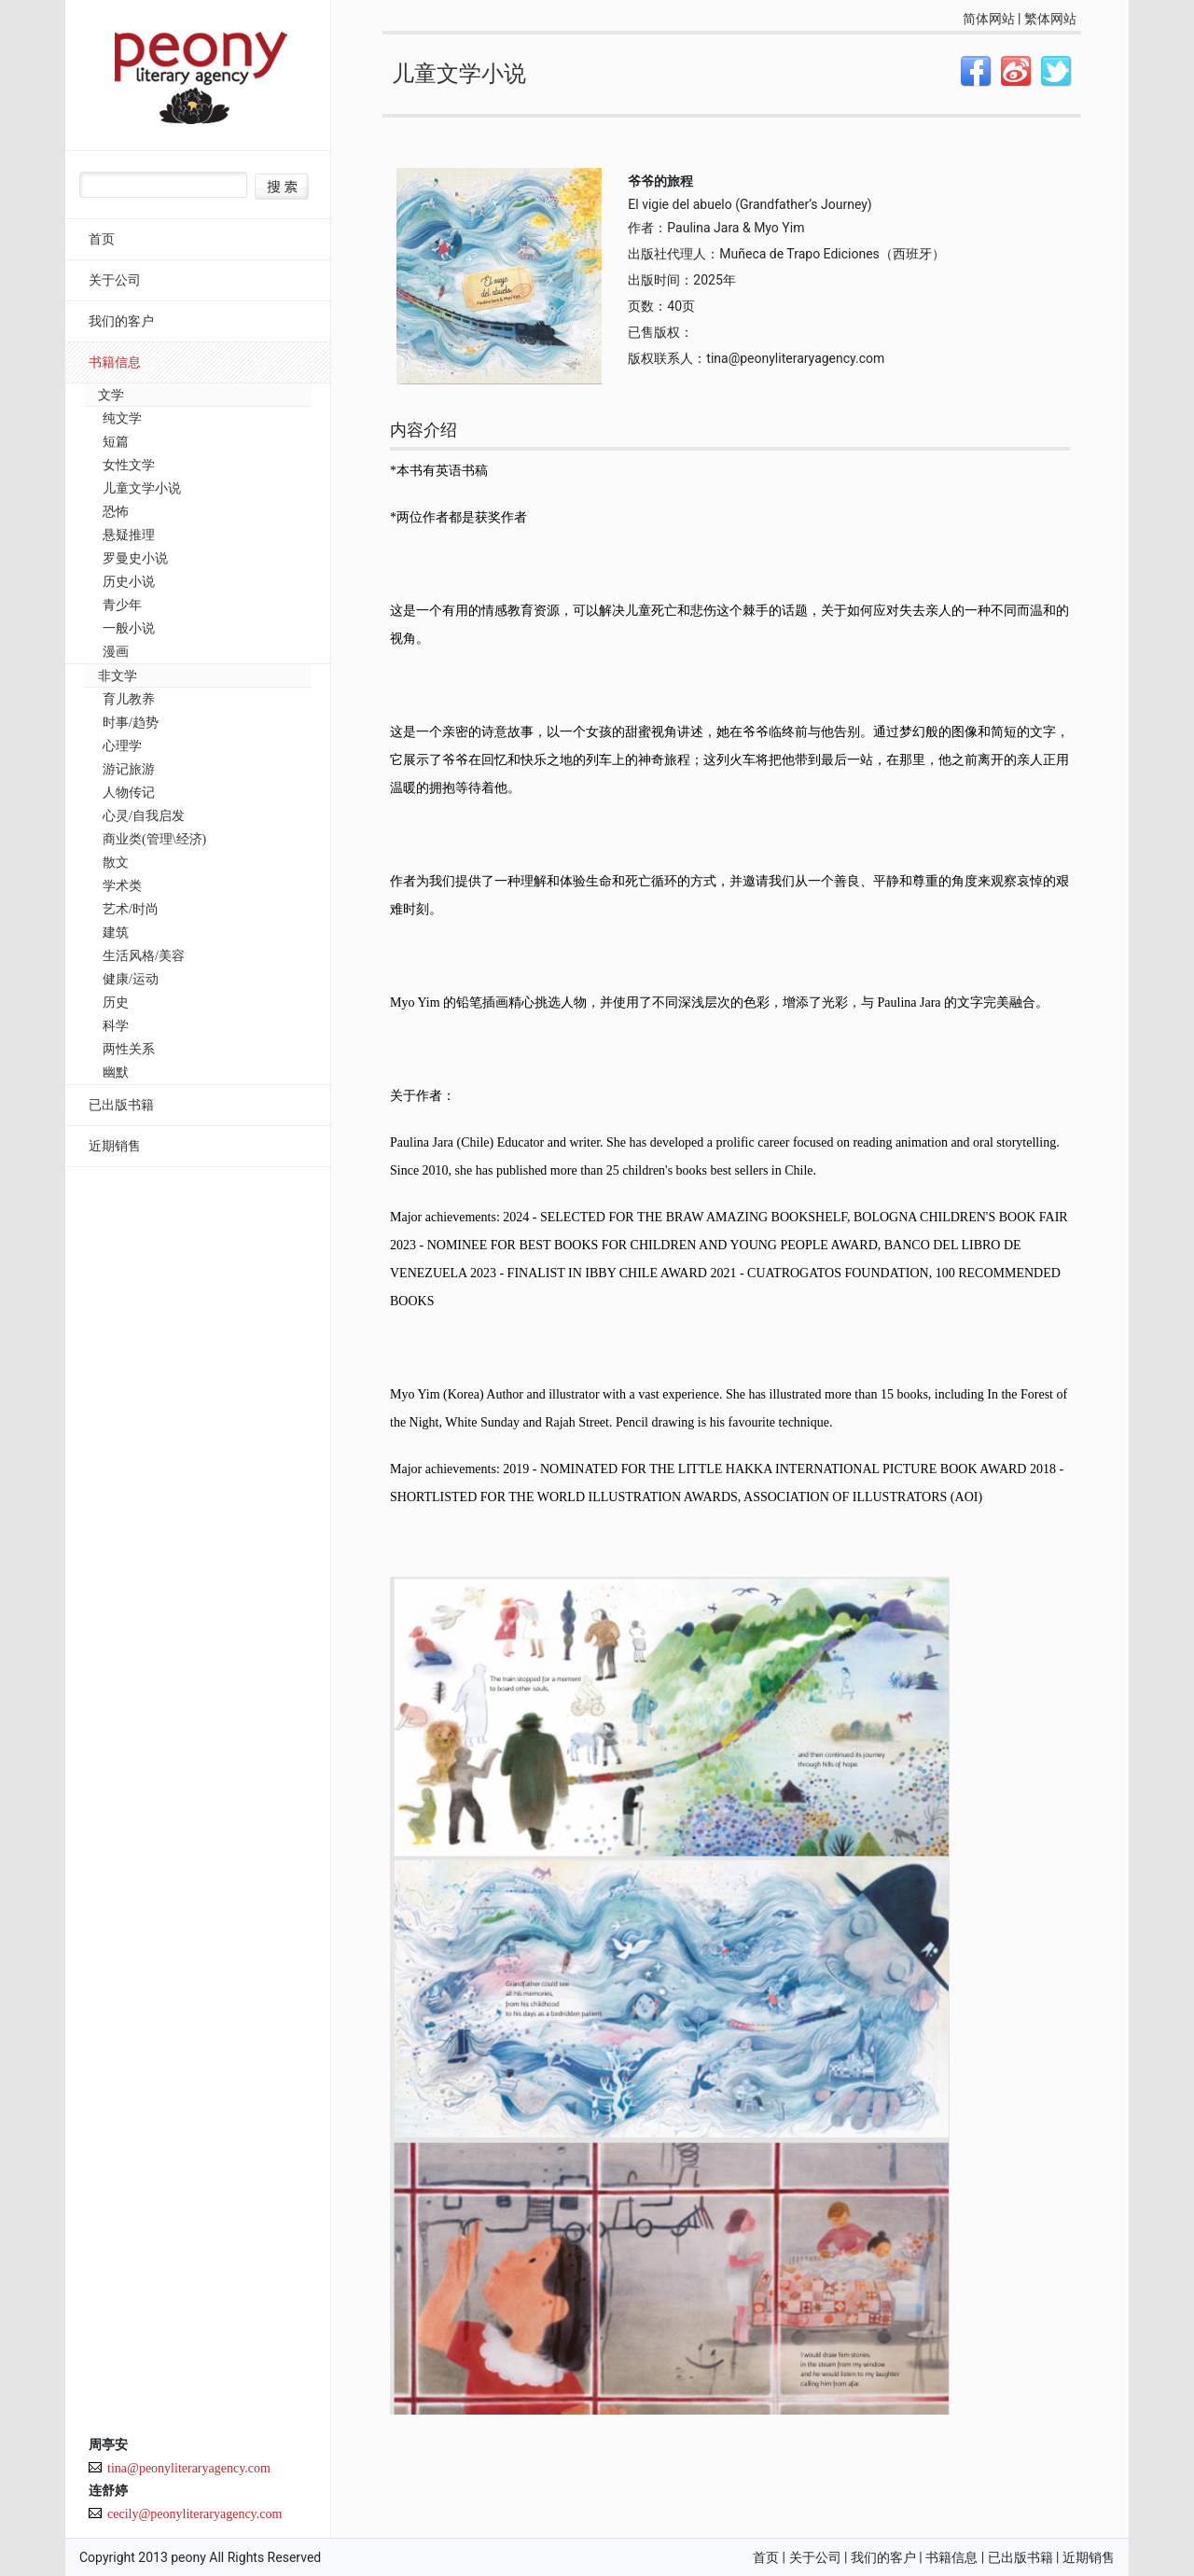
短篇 (116, 442)
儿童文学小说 (142, 488)
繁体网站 (1050, 18)
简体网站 (989, 18)
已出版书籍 (121, 1105)
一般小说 (129, 628)
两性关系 (129, 1049)
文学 (111, 395)
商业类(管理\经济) (154, 839)
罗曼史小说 (135, 558)
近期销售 (115, 1146)
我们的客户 (121, 321)
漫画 (116, 652)
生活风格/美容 (144, 956)
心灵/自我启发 (144, 816)
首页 (102, 239)
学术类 (122, 886)
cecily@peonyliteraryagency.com (194, 2514)
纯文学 (122, 418)
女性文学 (129, 465)
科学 (116, 1026)
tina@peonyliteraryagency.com (189, 2468)
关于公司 (115, 280)
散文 (116, 863)
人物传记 (129, 793)
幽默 (116, 1072)
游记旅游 (129, 769)
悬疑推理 (129, 535)
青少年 (122, 605)
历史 (116, 1003)
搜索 (282, 187)
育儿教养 (129, 699)
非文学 (117, 676)
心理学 (122, 746)
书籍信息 (115, 362)
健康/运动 (131, 979)
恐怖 (116, 512)
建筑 (116, 933)
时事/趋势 (131, 723)
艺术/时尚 (131, 909)
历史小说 (129, 582)
